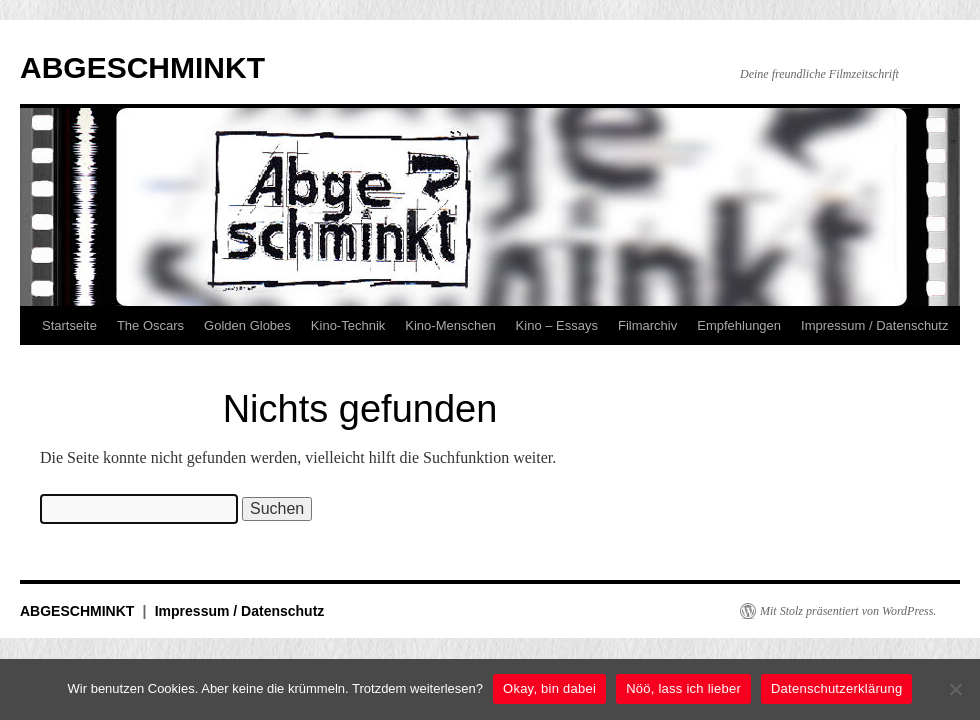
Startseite (69, 325)
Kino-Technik (348, 325)
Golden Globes (247, 325)
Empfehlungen (739, 325)
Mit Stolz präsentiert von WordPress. (848, 611)
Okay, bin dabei (549, 688)
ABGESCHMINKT (142, 67)
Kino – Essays (557, 325)
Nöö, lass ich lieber (683, 688)
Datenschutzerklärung (836, 688)
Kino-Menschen (450, 325)
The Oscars (150, 325)
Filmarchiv (647, 325)
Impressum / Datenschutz (874, 325)
